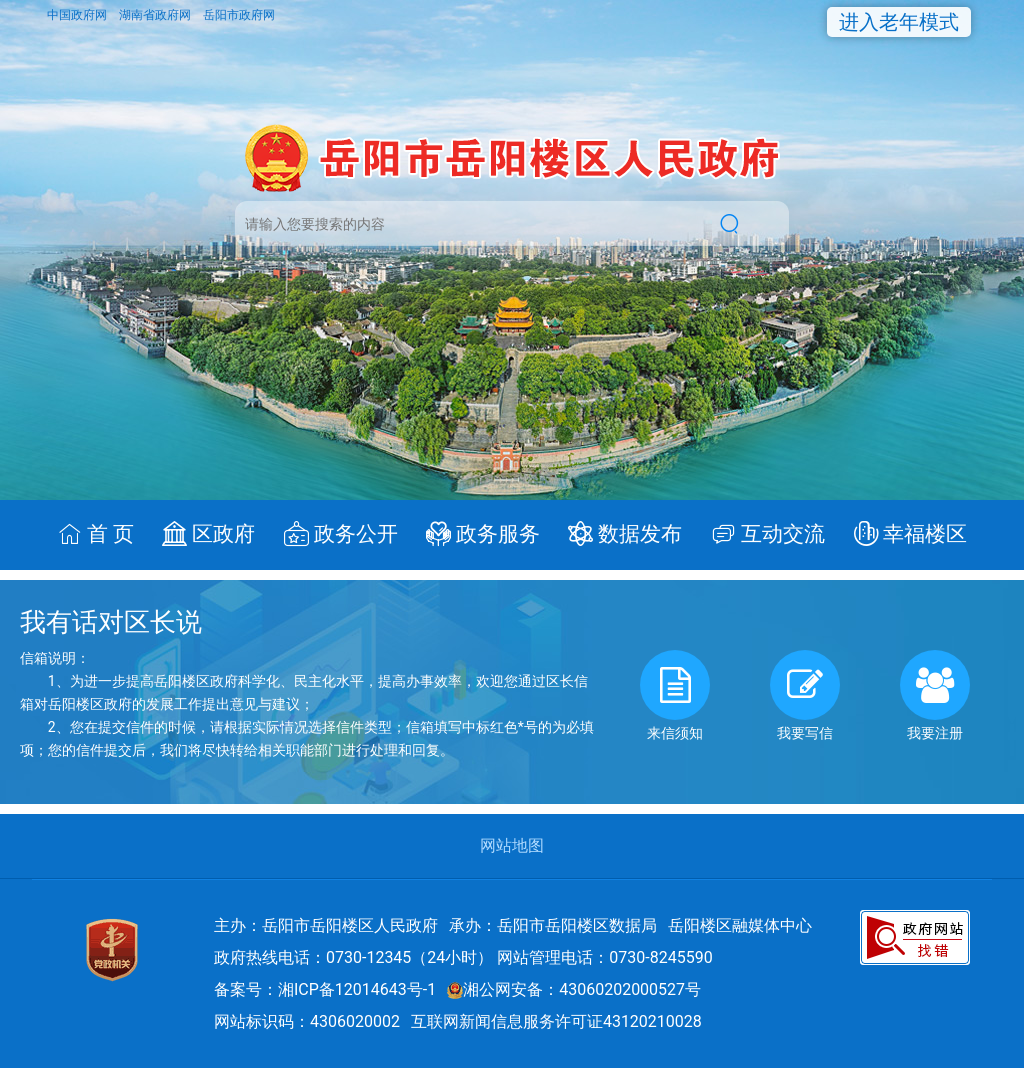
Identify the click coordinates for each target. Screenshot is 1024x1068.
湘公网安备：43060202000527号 (574, 989)
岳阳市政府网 (239, 15)
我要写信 (805, 695)
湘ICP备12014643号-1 (357, 989)
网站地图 (512, 845)
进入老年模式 (899, 22)
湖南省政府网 (156, 15)
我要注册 (935, 695)
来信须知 (675, 695)
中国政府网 (78, 15)
